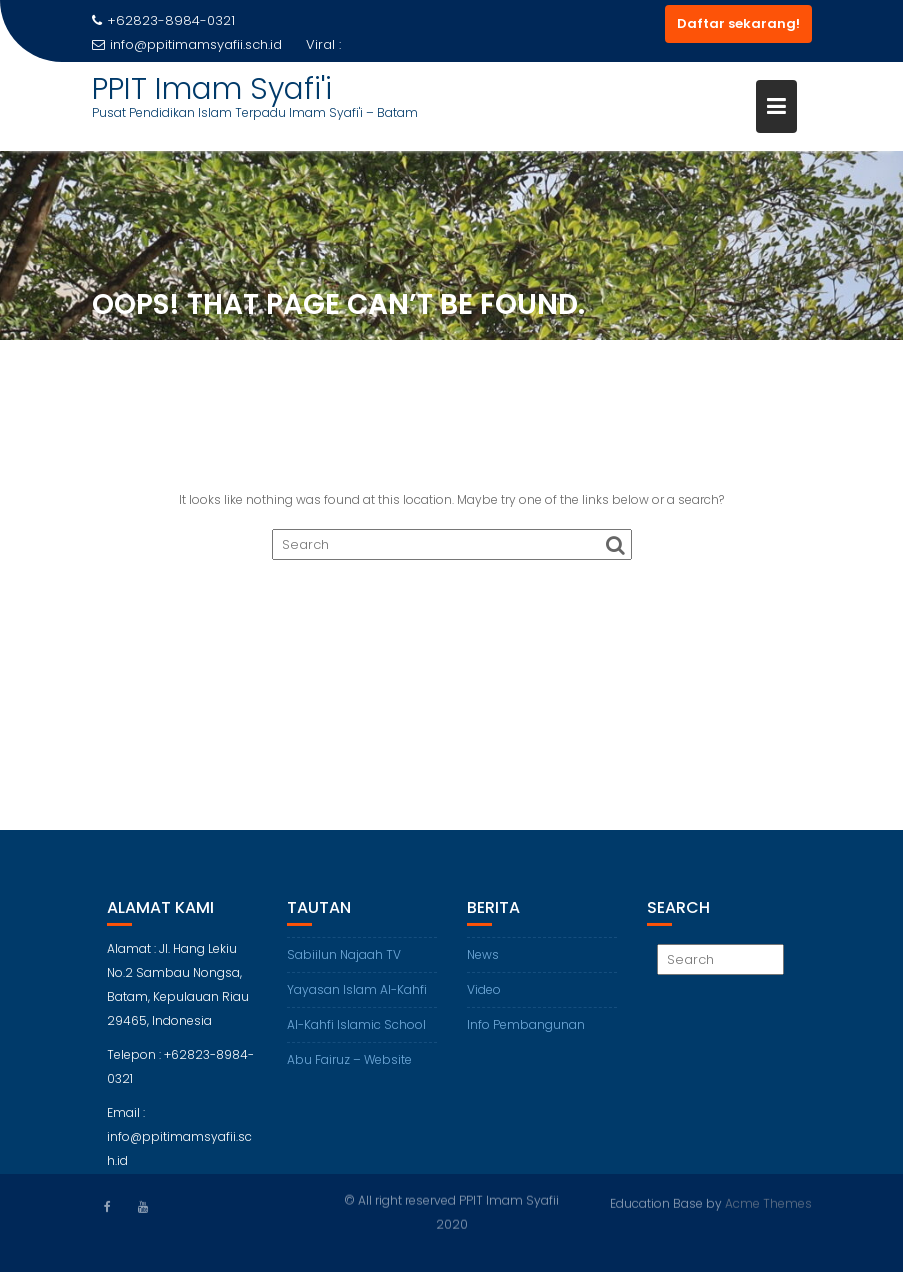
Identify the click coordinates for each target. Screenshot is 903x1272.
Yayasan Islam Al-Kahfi (357, 995)
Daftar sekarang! (738, 23)
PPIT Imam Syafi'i (212, 89)
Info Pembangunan (526, 1030)
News (483, 960)
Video (484, 995)
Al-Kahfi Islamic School (356, 1030)
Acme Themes (768, 1202)
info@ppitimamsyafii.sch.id (187, 44)
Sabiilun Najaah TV (344, 960)
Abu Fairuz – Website (349, 1065)
